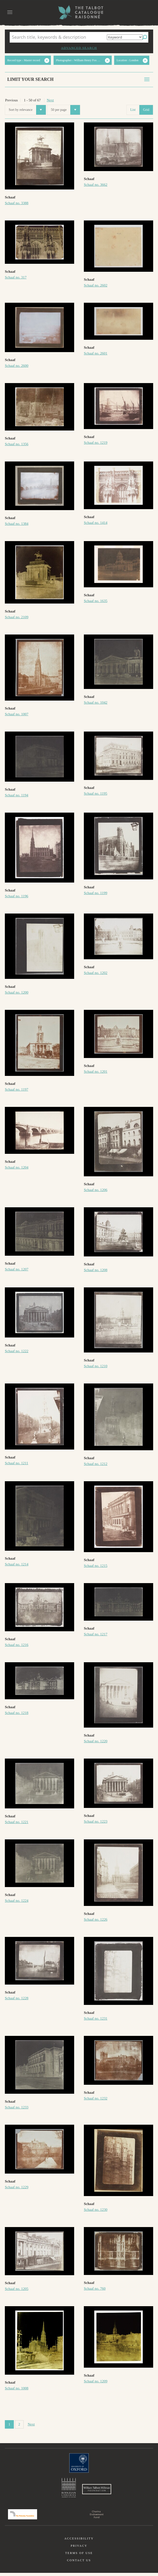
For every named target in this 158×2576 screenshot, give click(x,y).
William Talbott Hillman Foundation (96, 2490)
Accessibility (79, 2541)
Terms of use (79, 2556)
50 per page (65, 110)
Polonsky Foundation (22, 2517)
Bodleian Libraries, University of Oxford (69, 2488)
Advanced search (79, 48)
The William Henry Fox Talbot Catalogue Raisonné (79, 12)
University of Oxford (79, 2463)
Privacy (79, 2549)
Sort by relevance (27, 110)
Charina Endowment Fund (96, 2517)
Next (50, 100)
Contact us (79, 2563)
